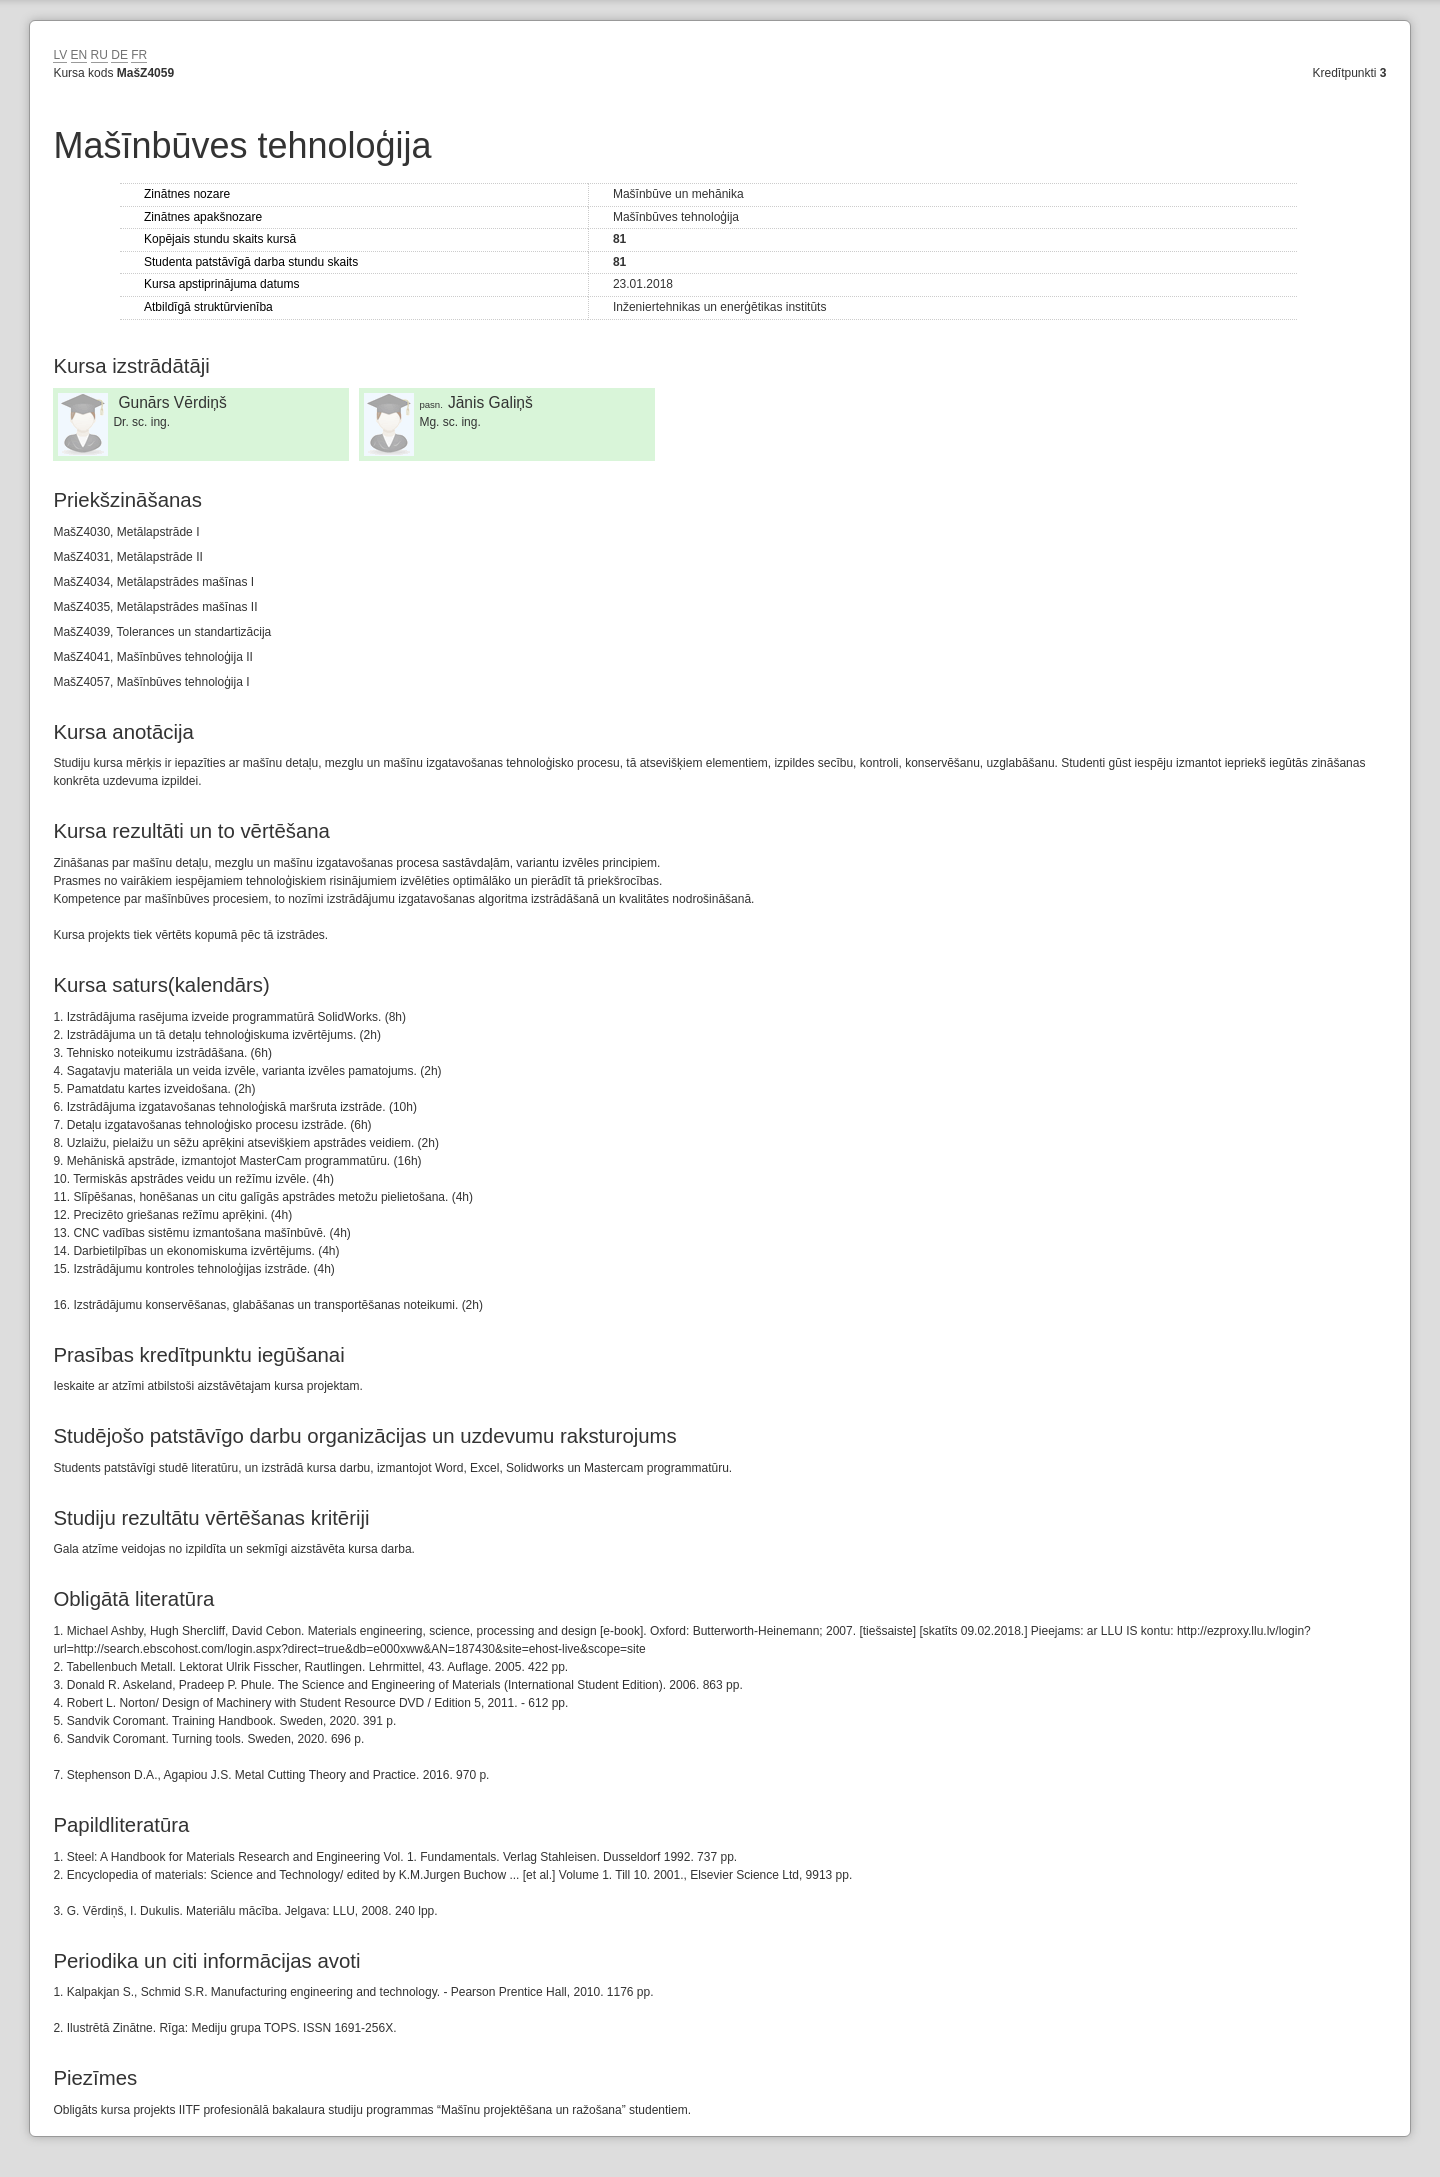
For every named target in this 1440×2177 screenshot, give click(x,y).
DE (119, 55)
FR (139, 55)
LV (60, 55)
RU (99, 55)
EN (79, 55)
